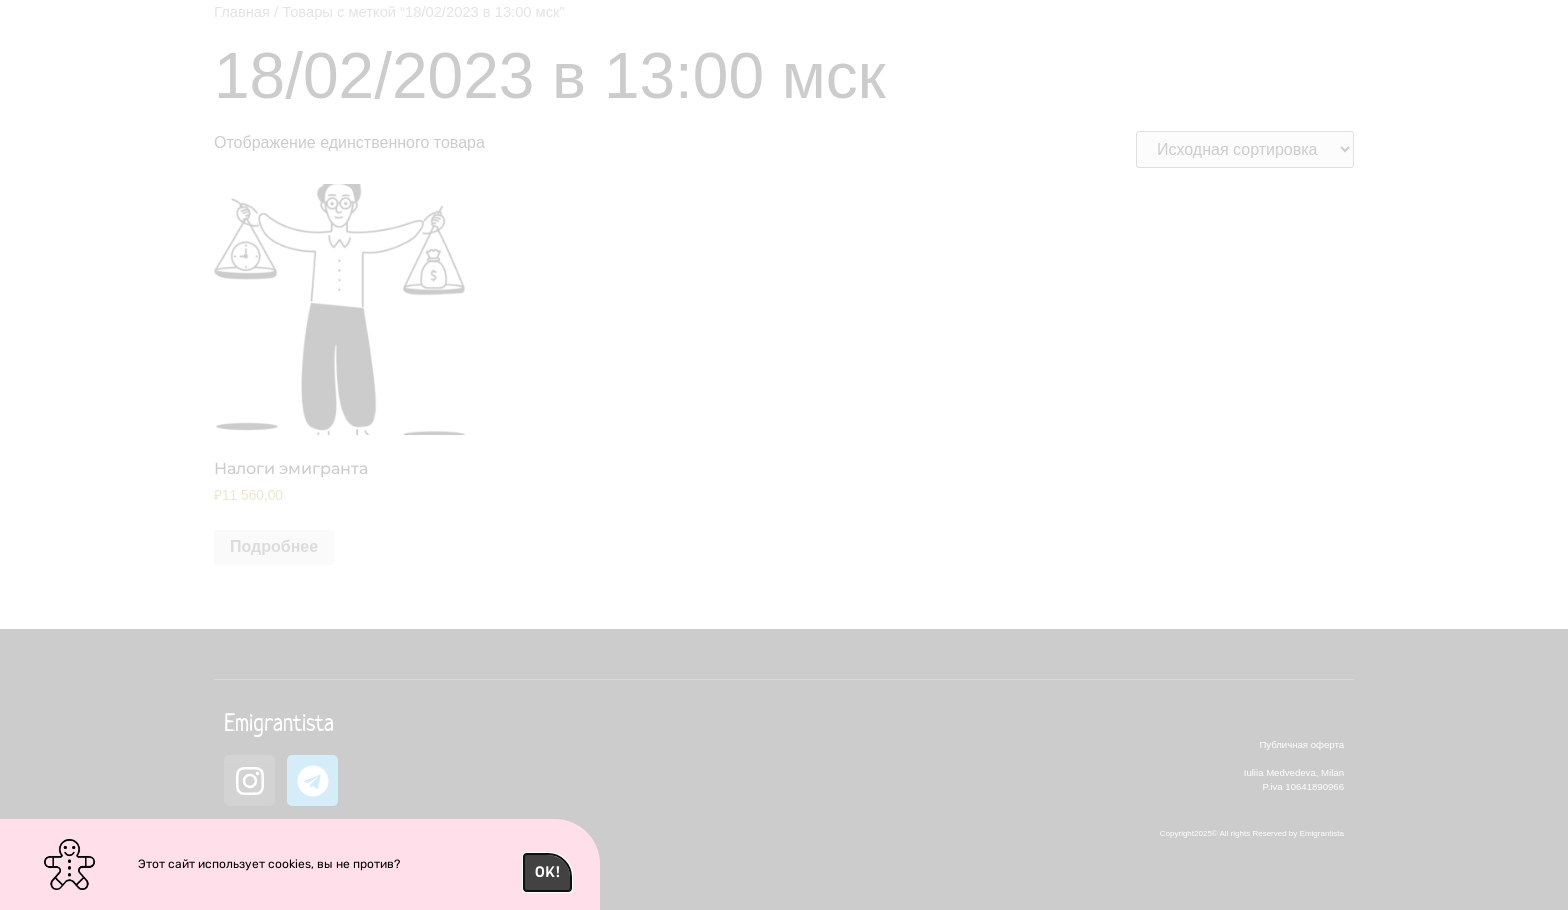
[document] (784, 455)
